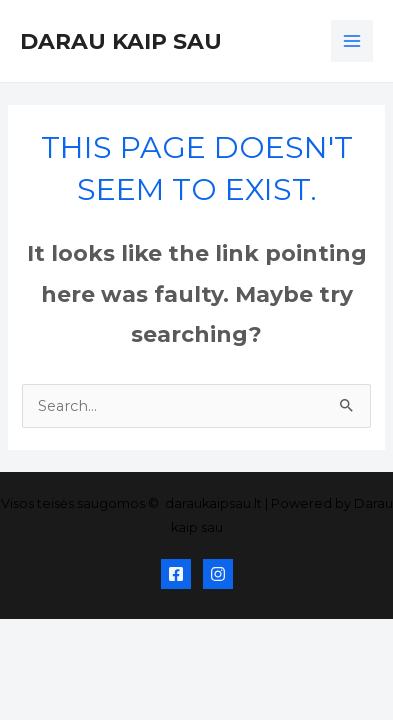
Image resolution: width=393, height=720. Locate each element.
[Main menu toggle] (352, 41)
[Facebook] (176, 574)
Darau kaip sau (121, 41)
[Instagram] (218, 574)
